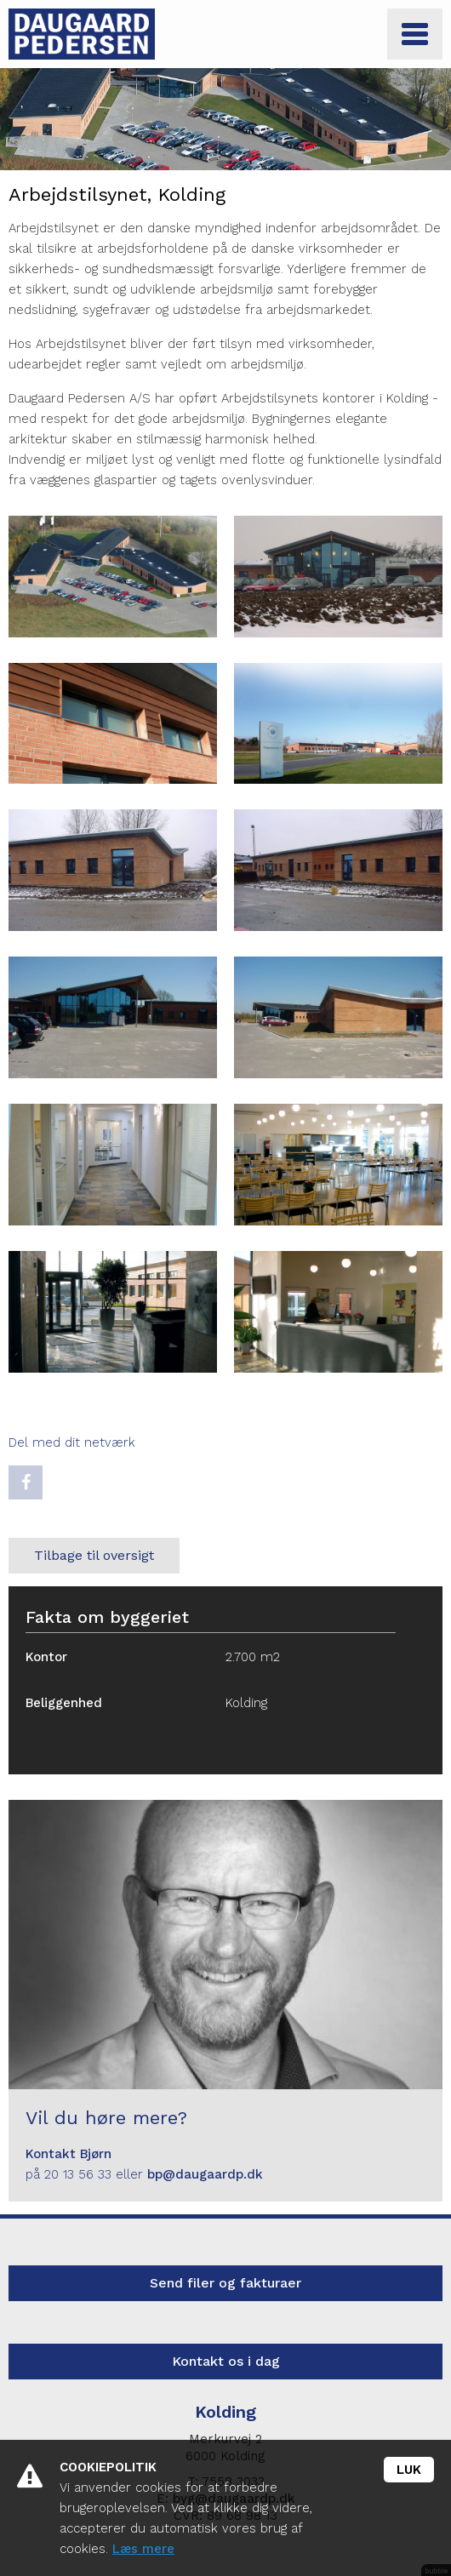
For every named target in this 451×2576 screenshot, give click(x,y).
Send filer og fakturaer (225, 2283)
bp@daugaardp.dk (205, 2174)
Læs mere (143, 2548)
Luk (409, 2469)
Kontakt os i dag (226, 2361)
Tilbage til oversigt (94, 1555)
